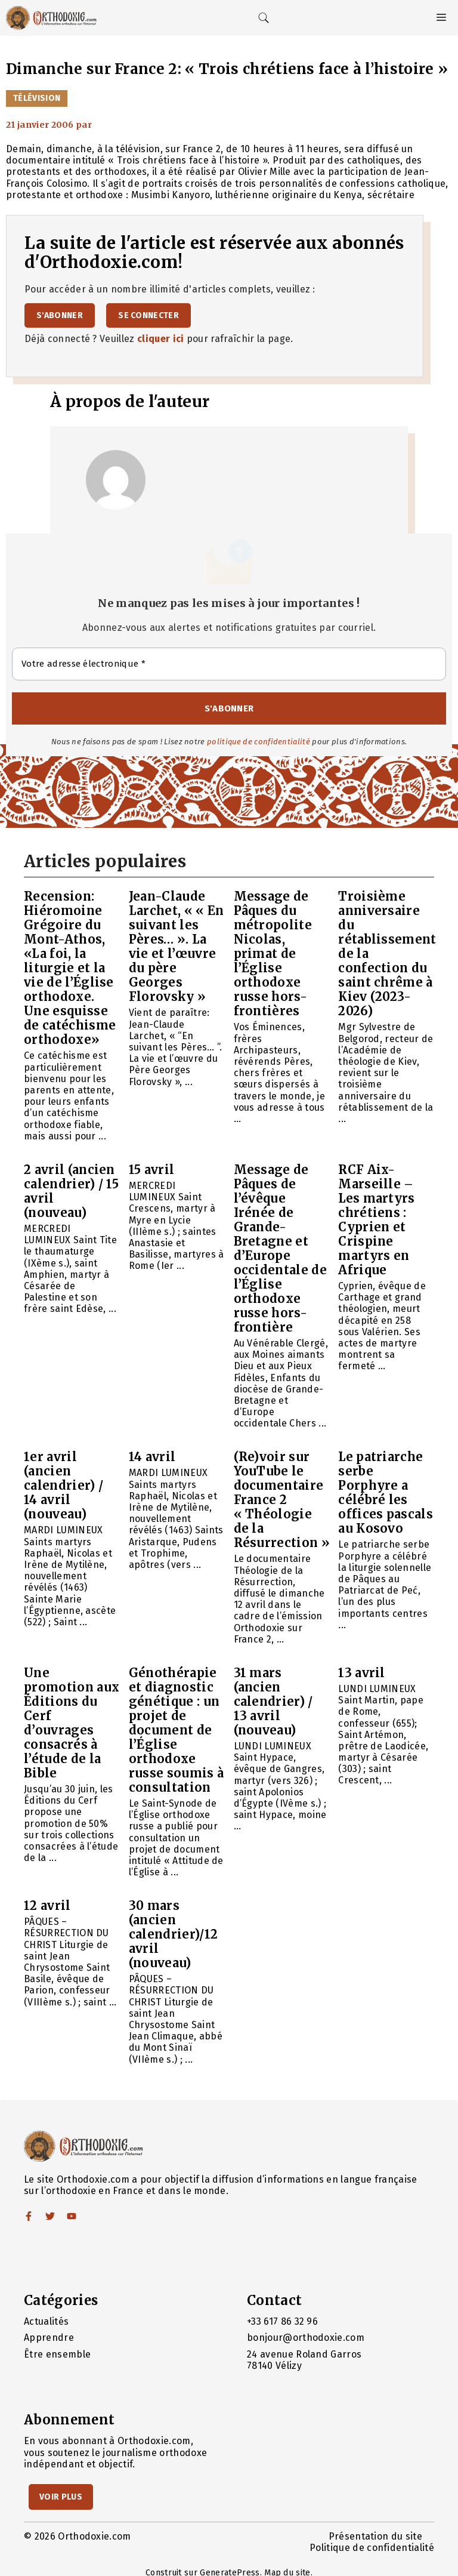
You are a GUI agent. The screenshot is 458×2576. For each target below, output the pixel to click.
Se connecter (148, 315)
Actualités (46, 2321)
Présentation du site (375, 2536)
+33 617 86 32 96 (282, 2321)
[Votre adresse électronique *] (229, 664)
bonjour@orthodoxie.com (305, 2337)
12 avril (47, 1905)
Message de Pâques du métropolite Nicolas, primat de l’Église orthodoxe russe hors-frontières (273, 953)
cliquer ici (160, 338)
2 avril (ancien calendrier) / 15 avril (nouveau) (71, 1191)
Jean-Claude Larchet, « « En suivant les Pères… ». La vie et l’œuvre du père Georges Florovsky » (176, 946)
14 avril (152, 1456)
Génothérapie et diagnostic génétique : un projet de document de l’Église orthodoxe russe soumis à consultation (176, 1730)
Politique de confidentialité (372, 2547)
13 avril (361, 1672)
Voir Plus (60, 2497)
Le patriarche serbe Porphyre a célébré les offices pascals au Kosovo (385, 1492)
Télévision (36, 98)
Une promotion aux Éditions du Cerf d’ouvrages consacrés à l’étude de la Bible (71, 1722)
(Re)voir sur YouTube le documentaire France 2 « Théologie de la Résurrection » (282, 1499)
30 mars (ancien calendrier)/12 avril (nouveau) (173, 1934)
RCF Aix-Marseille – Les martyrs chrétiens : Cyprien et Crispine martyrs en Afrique (376, 1219)
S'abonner (59, 315)
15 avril (152, 1169)
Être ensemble (57, 2354)
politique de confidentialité (258, 741)
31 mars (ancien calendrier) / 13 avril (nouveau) (273, 1701)
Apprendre (49, 2337)
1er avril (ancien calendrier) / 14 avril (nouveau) (63, 1485)
